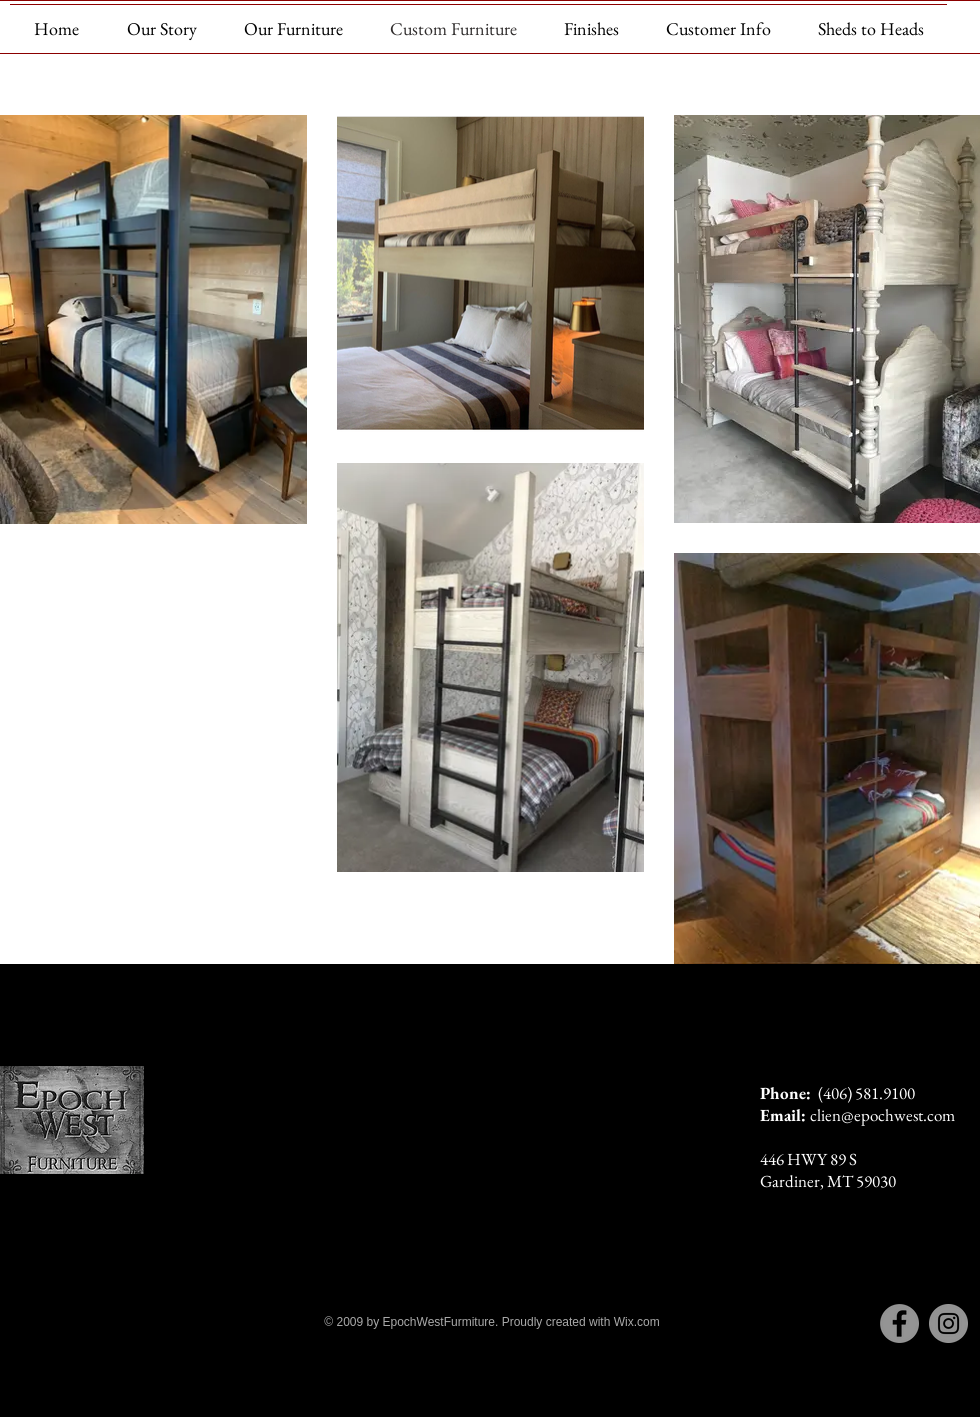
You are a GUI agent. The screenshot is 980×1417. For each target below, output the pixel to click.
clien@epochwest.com (882, 1115)
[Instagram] (948, 1323)
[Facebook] (899, 1323)
